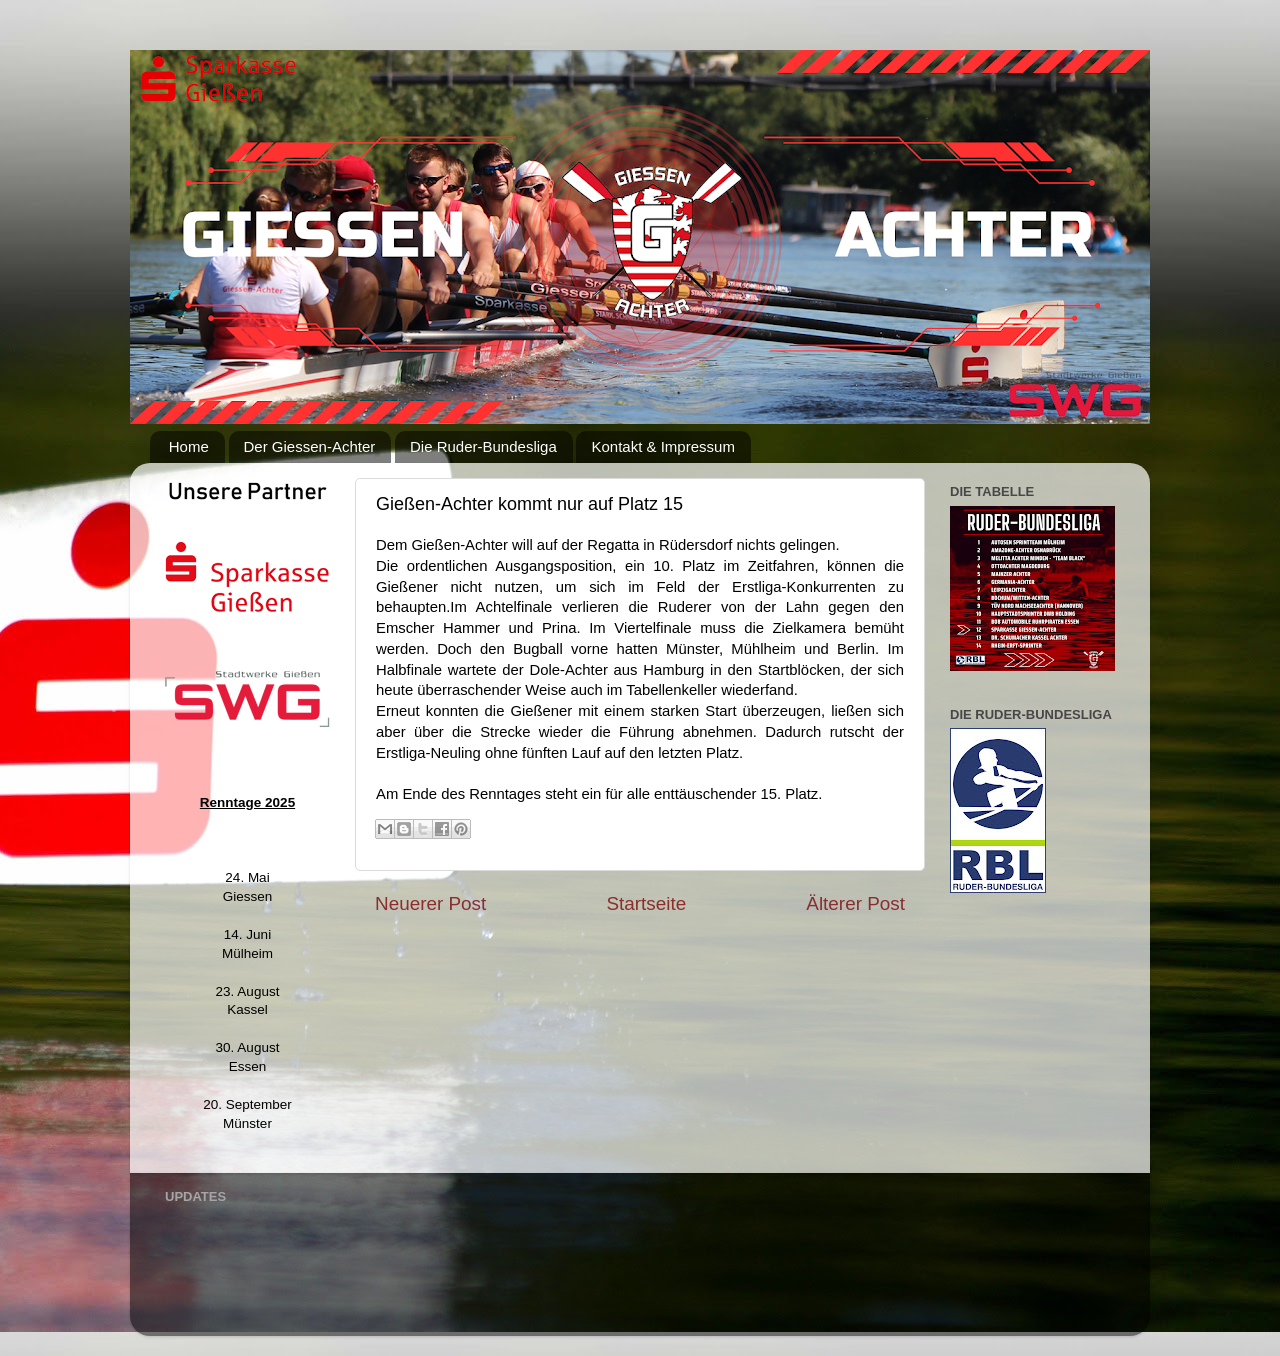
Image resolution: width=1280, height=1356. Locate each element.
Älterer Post (855, 903)
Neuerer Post (430, 903)
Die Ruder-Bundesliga (483, 446)
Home (189, 446)
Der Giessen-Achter (310, 446)
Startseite (646, 903)
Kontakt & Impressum (662, 446)
